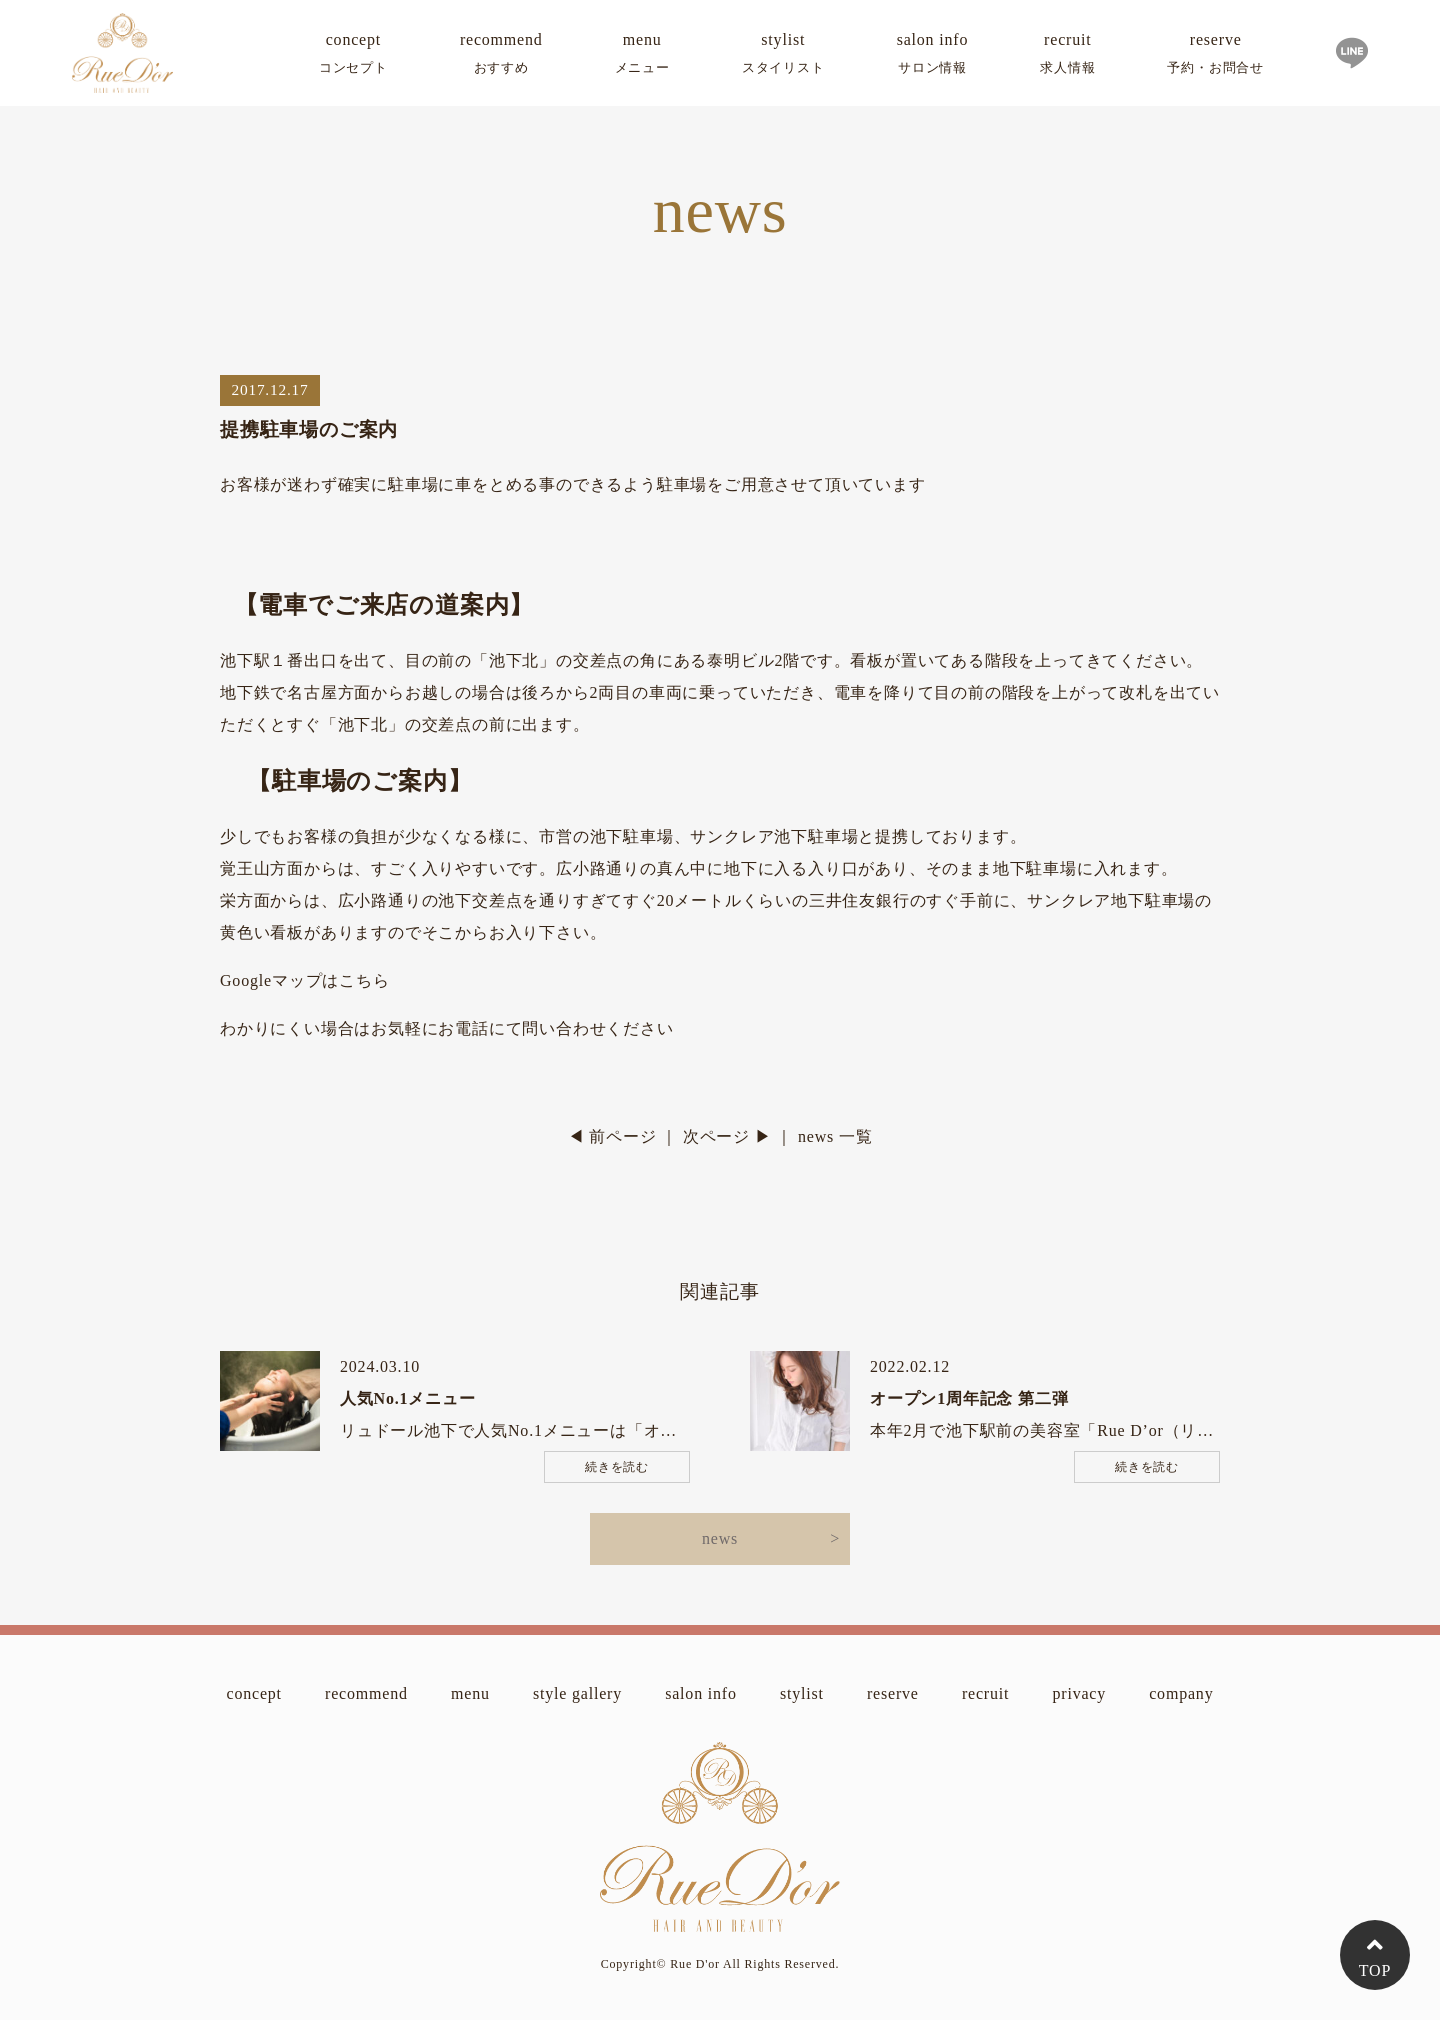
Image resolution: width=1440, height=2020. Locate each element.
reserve (1215, 56)
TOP (1375, 1970)
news (720, 1538)
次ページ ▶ (727, 1136)
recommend (501, 56)
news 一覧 (835, 1136)
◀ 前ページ (612, 1136)
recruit (1067, 56)
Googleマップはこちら (305, 980)
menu (642, 56)
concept (353, 56)
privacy (1079, 1693)
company (1181, 1693)
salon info (933, 56)
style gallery (577, 1693)
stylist (783, 56)
